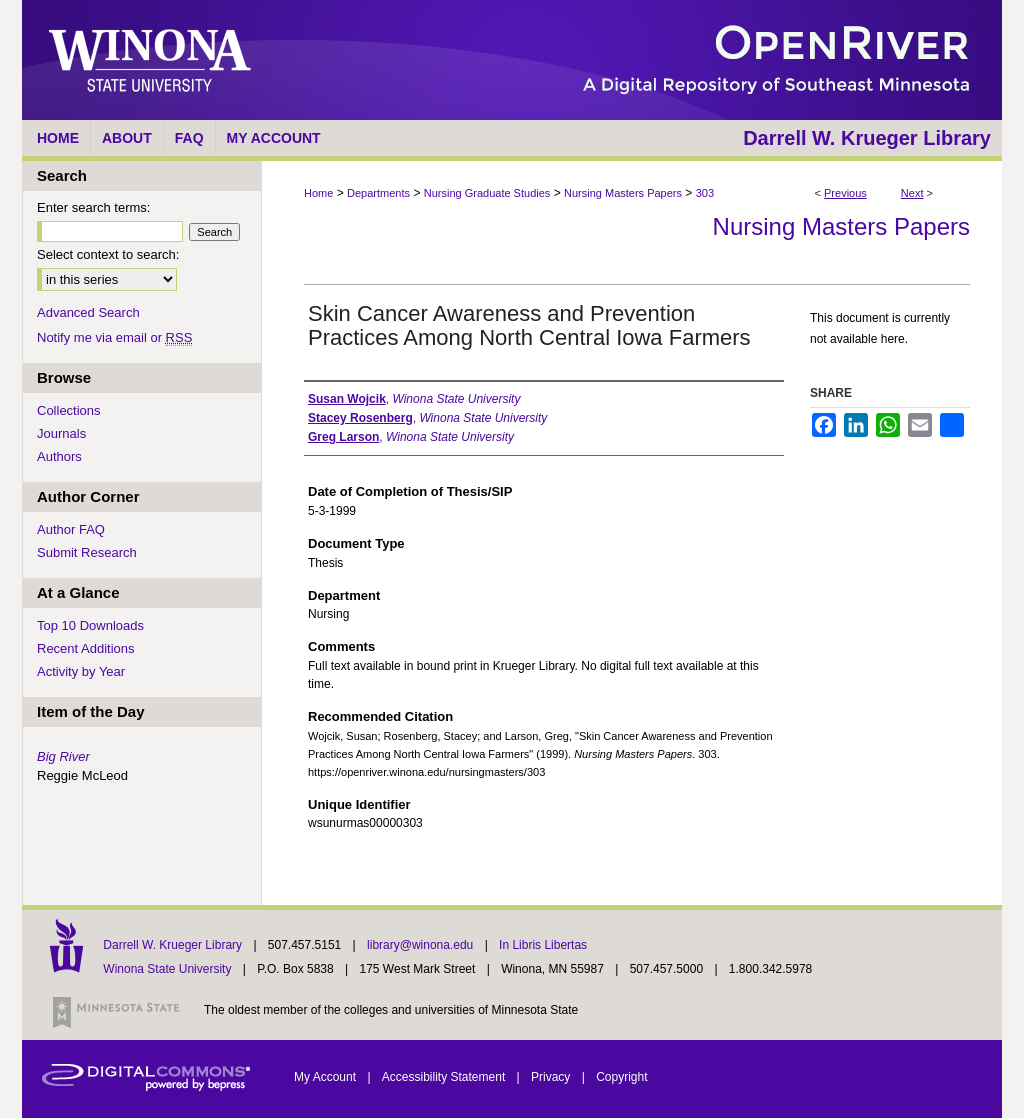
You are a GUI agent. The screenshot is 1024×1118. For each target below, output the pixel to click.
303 (705, 193)
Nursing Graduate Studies (487, 193)
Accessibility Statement (445, 1077)
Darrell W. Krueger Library (174, 945)
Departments (378, 193)
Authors (59, 456)
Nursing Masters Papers (623, 193)
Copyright (621, 1077)
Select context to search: (108, 254)
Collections (69, 410)
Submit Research (87, 552)
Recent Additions (86, 648)
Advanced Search (88, 312)
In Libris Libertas (543, 945)
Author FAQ (71, 529)
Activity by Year (81, 671)
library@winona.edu (422, 945)
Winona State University (167, 969)
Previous (845, 193)
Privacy (552, 1077)
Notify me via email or (114, 337)
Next (912, 193)
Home (318, 193)
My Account (326, 1077)
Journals (61, 433)
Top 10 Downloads (90, 625)
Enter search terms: (93, 207)
